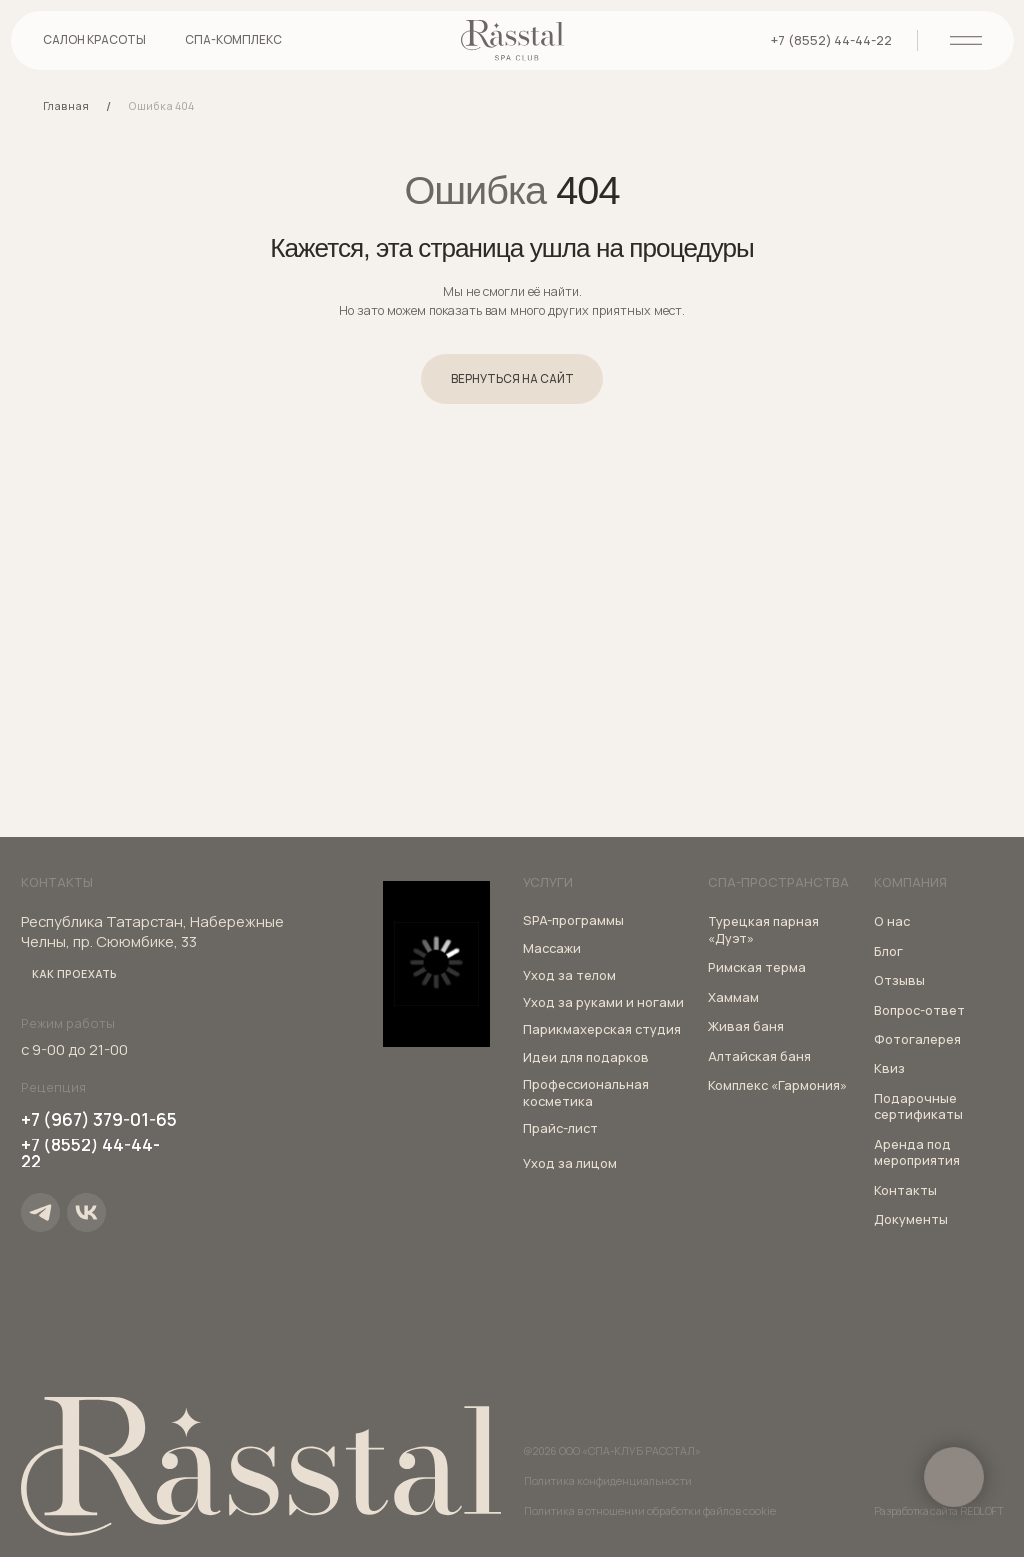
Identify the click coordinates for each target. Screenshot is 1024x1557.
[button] (233, 47)
